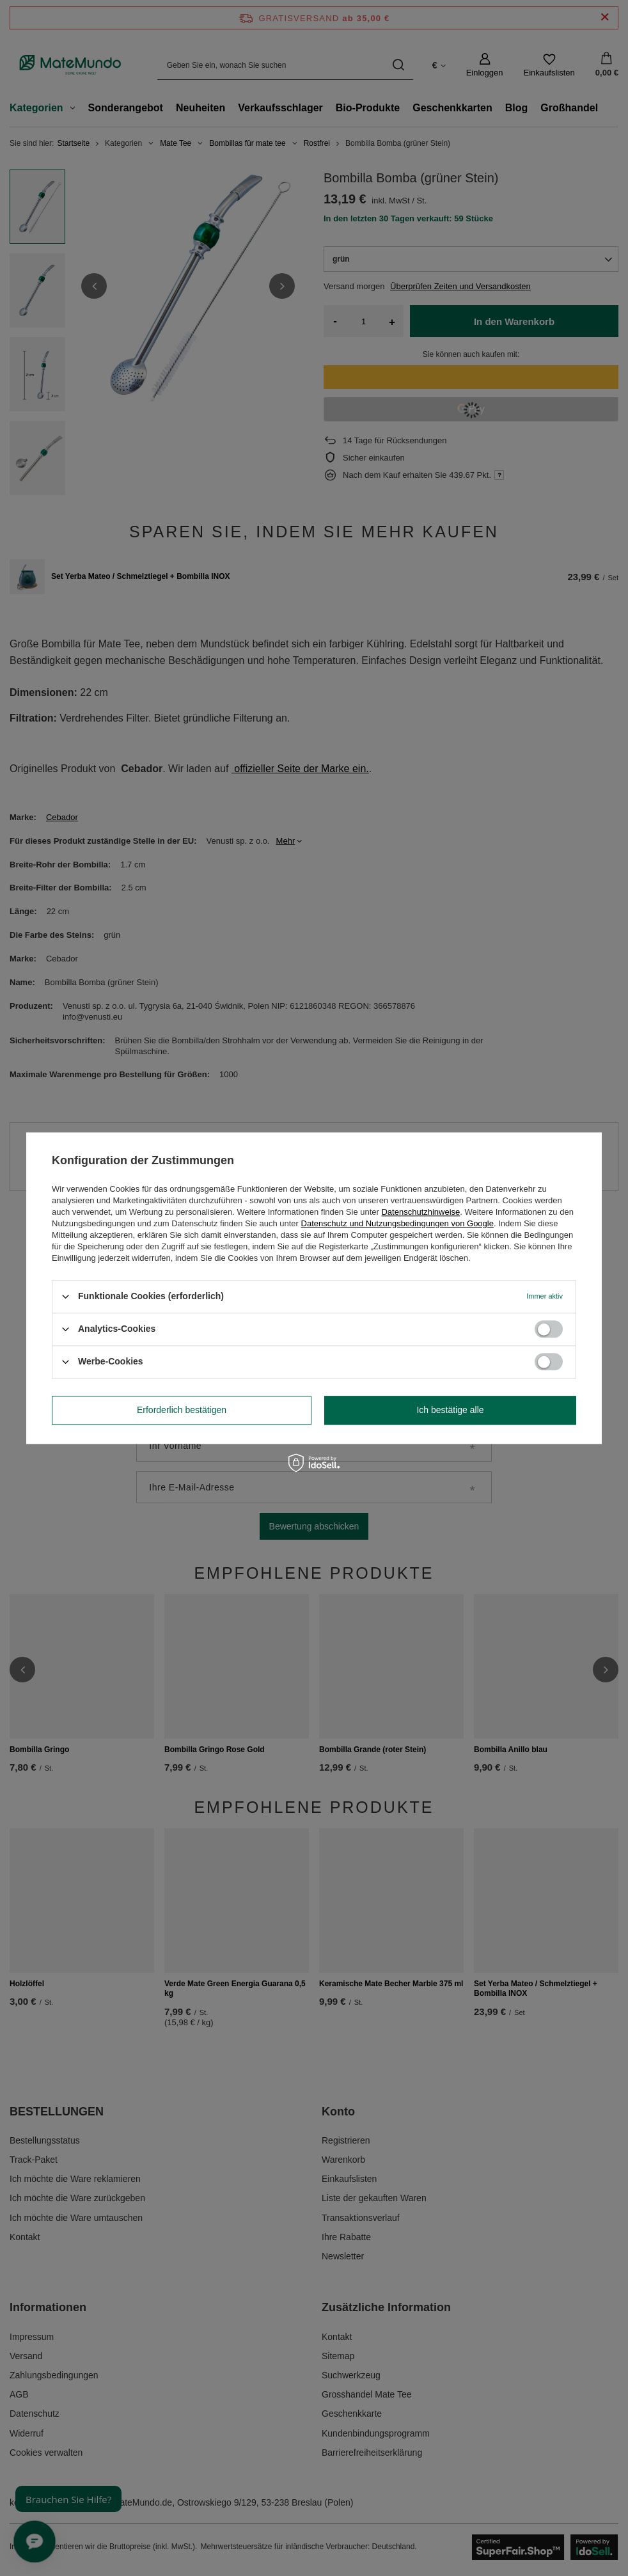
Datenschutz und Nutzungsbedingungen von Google (397, 1223)
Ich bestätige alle (449, 1410)
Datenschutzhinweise (420, 1212)
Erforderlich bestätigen (181, 1410)
